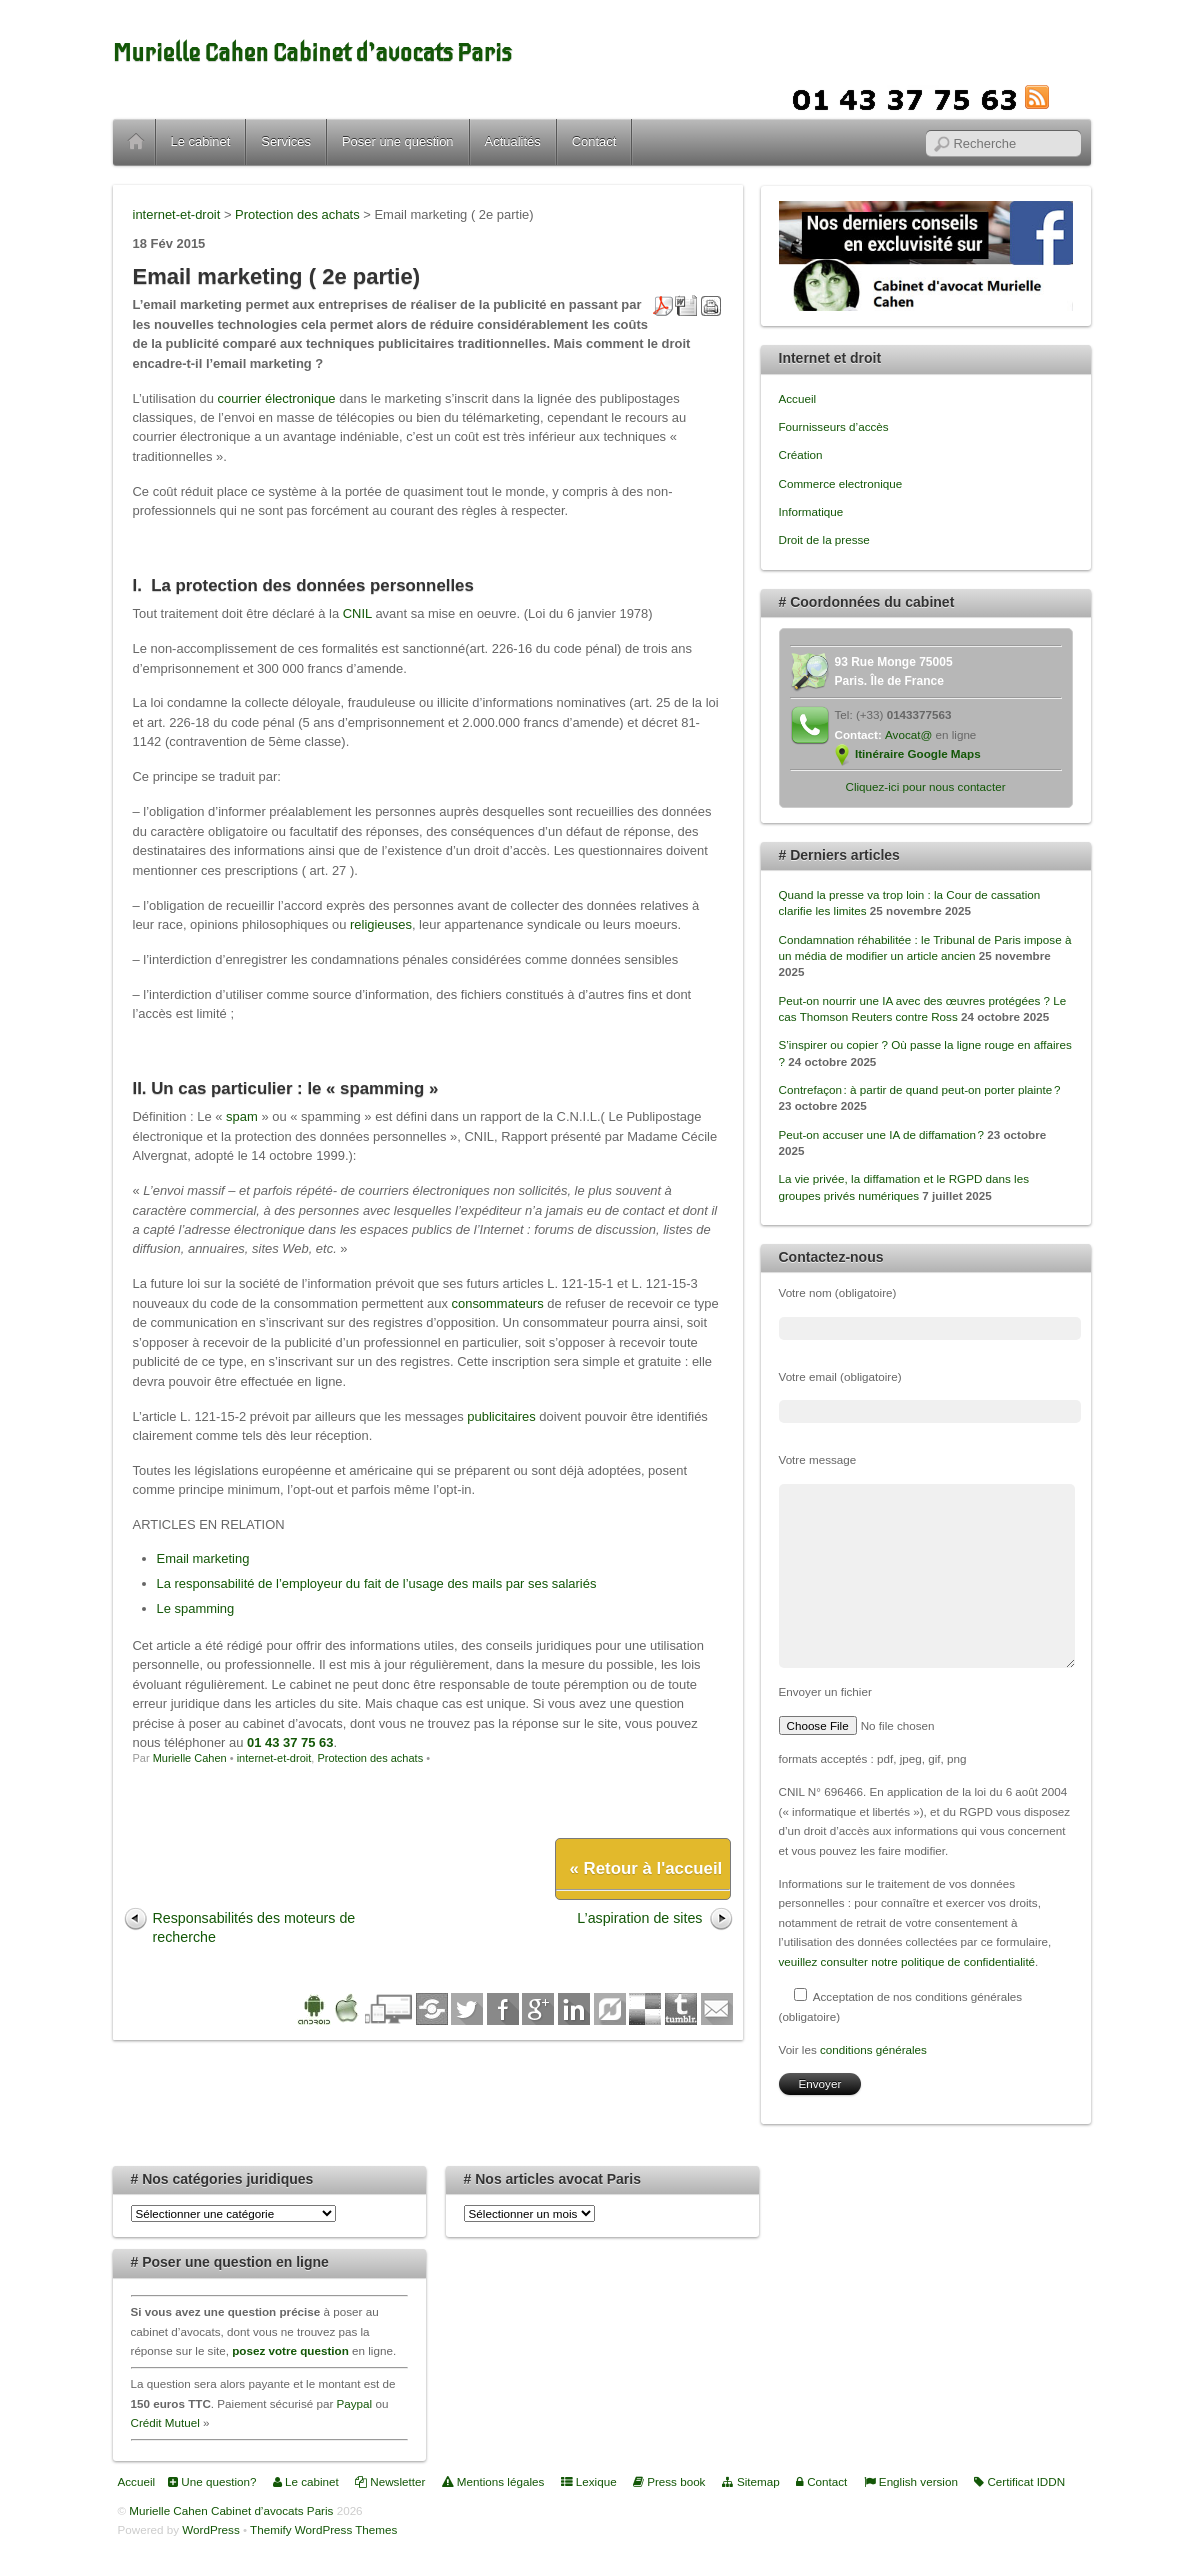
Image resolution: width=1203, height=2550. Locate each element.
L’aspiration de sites (639, 1918)
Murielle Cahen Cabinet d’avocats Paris (312, 53)
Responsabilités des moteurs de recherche (254, 1927)
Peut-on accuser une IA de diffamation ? (882, 1134)
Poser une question (398, 141)
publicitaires (501, 1416)
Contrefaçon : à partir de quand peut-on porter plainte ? (920, 1089)
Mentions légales (493, 2481)
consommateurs (498, 1303)
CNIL (357, 613)
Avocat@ (908, 734)
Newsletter (390, 2481)
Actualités (513, 141)
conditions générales (873, 2049)
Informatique (811, 511)
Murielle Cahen (190, 1758)
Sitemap (751, 2481)
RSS (1067, 97)
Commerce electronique (841, 483)
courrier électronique (276, 398)
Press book (669, 2481)
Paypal (355, 2403)
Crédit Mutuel (165, 2422)
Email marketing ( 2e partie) (277, 276)
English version (911, 2481)
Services (286, 141)
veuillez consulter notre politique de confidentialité (907, 1961)
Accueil (136, 142)
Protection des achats (370, 1758)
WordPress (210, 2529)
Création (801, 454)
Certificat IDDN (1019, 2481)
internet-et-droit (274, 1758)
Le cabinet (201, 141)
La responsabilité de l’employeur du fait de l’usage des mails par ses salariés (377, 1583)
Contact (594, 141)
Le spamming (196, 1608)
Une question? (212, 2481)
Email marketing (203, 1558)
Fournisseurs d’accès (834, 426)
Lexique (589, 2481)
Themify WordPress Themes (323, 2529)
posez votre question (290, 2350)
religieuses (381, 924)
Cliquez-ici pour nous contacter (925, 786)
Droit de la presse (824, 539)
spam (242, 1116)
